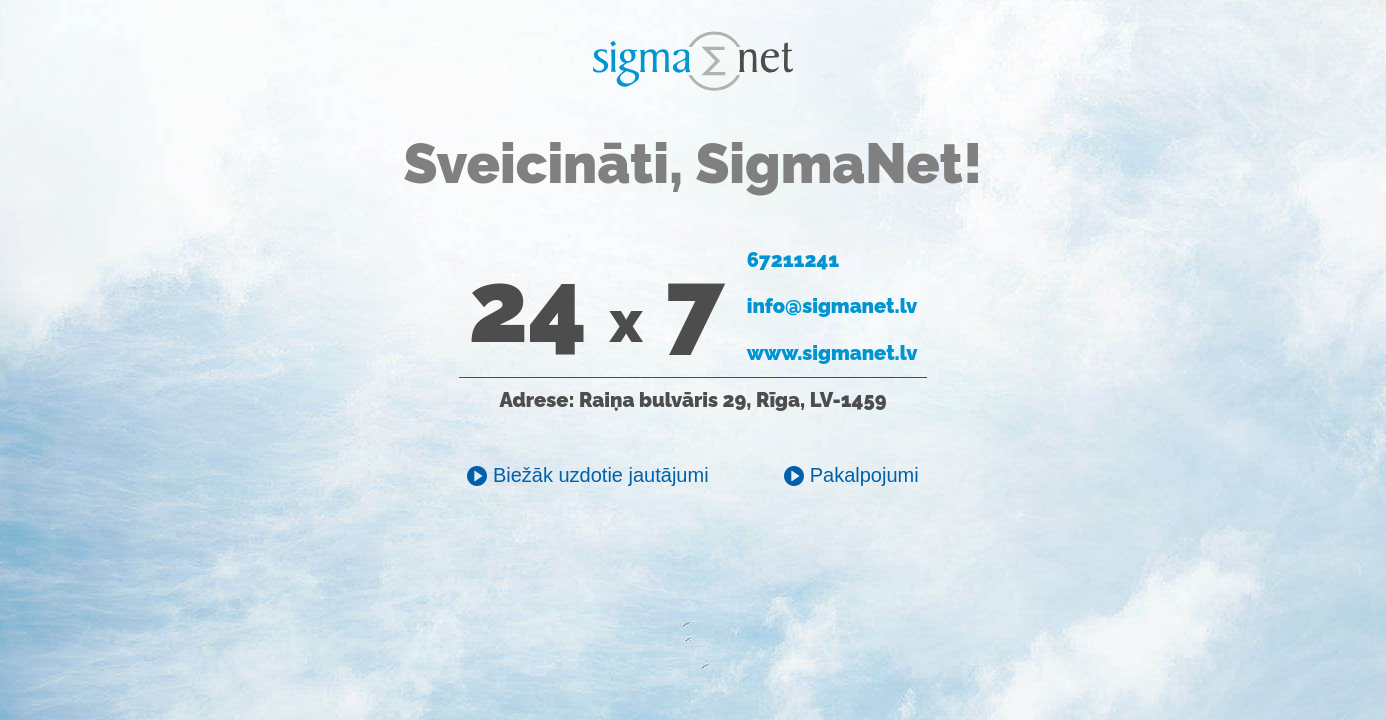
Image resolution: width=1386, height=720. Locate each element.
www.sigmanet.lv (832, 353)
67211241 (793, 260)
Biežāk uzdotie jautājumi (587, 475)
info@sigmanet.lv (832, 306)
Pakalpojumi (851, 475)
